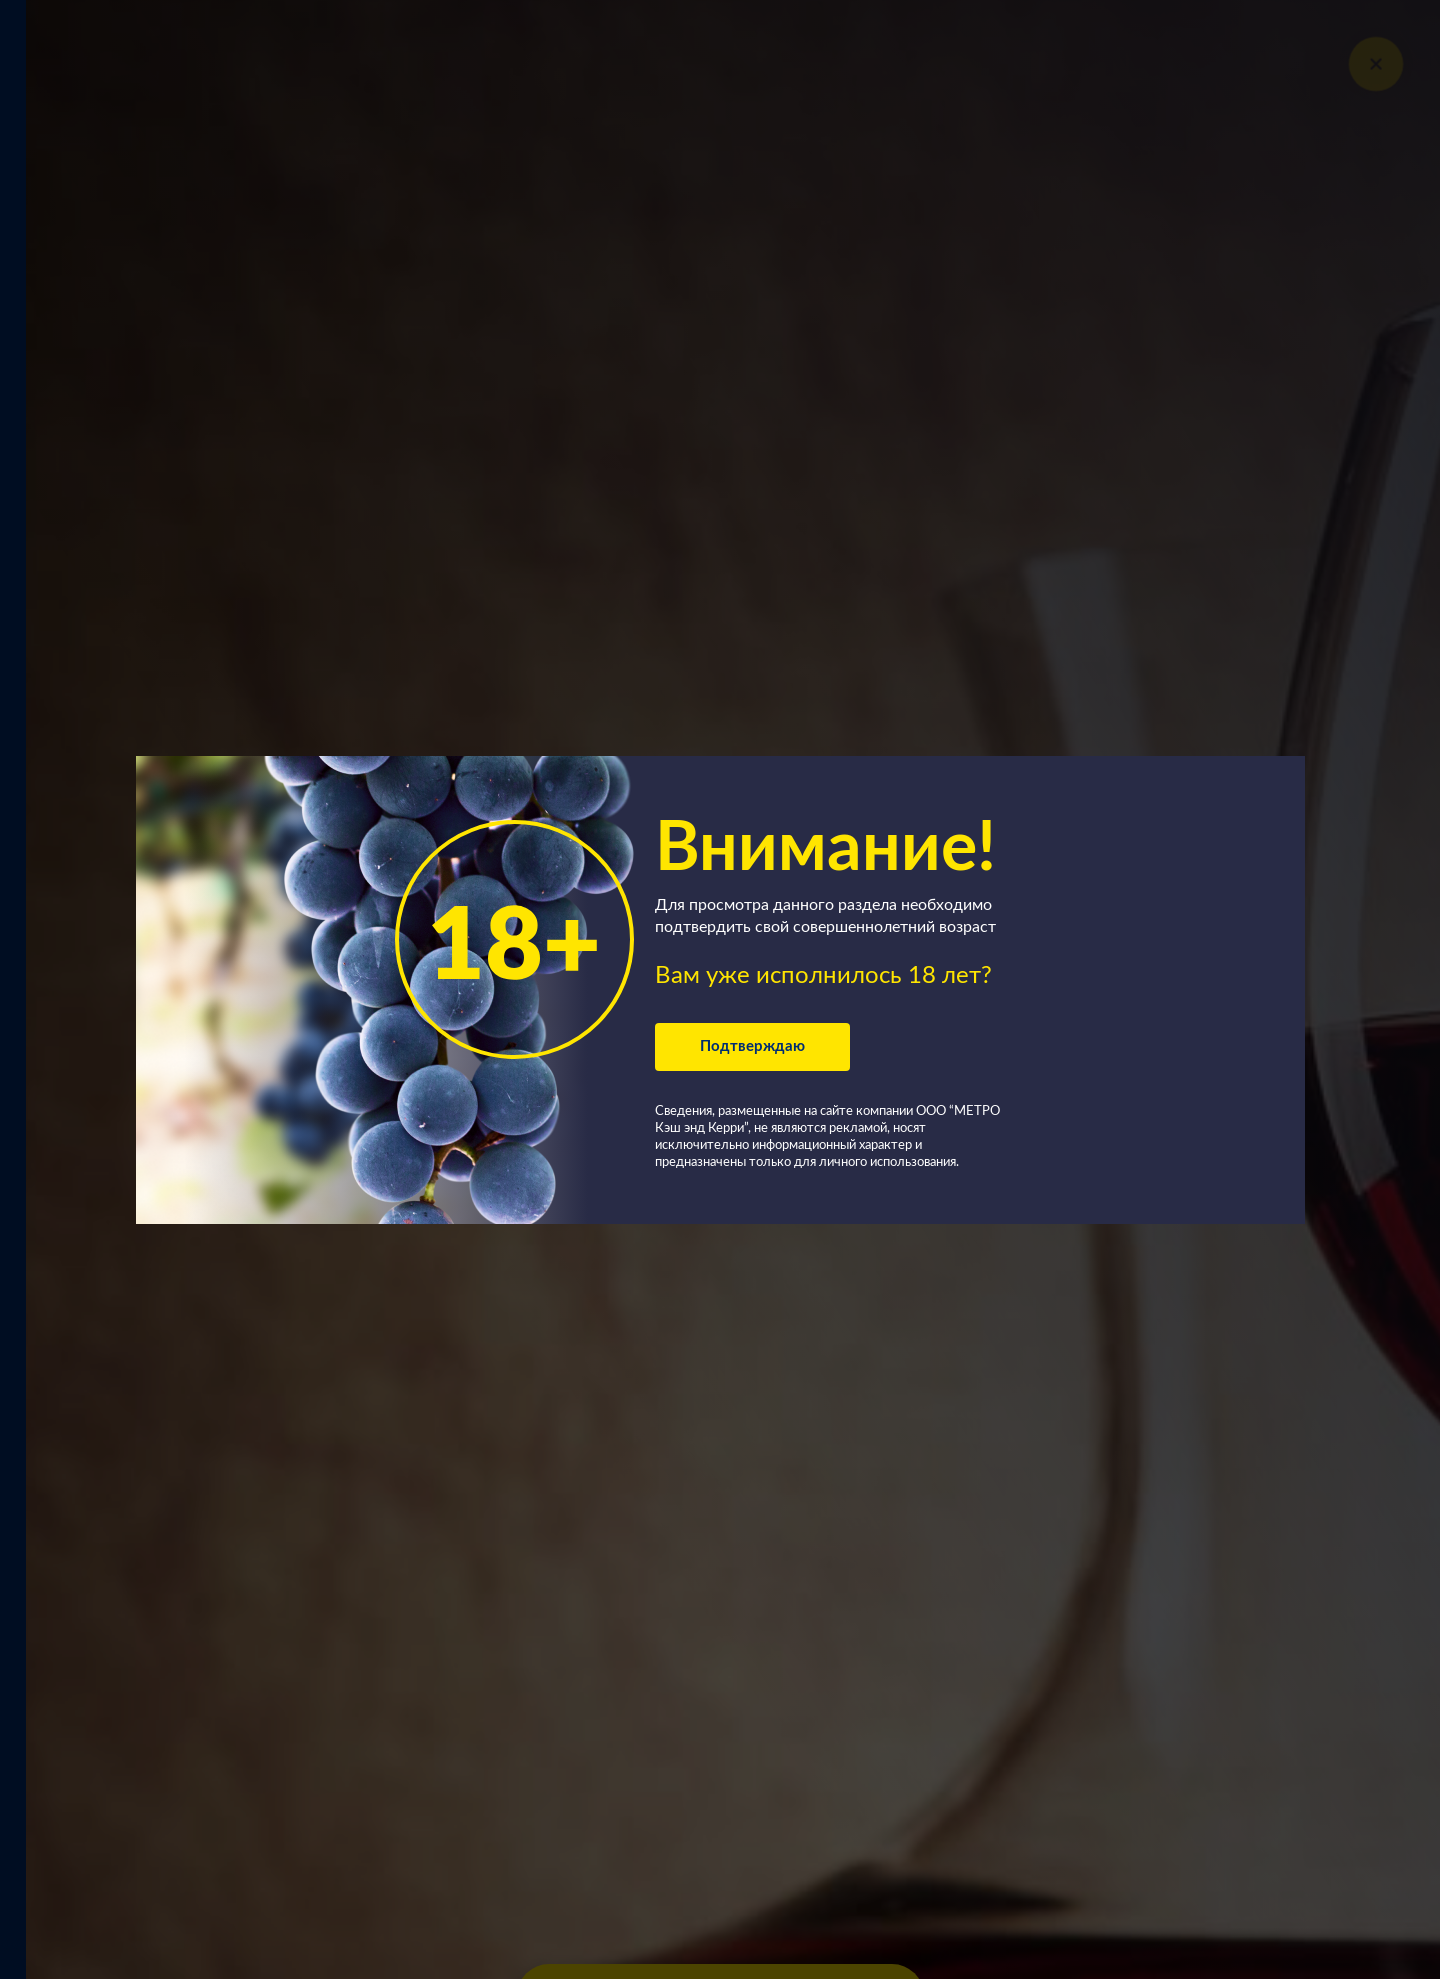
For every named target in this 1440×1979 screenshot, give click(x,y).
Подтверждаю (752, 1046)
